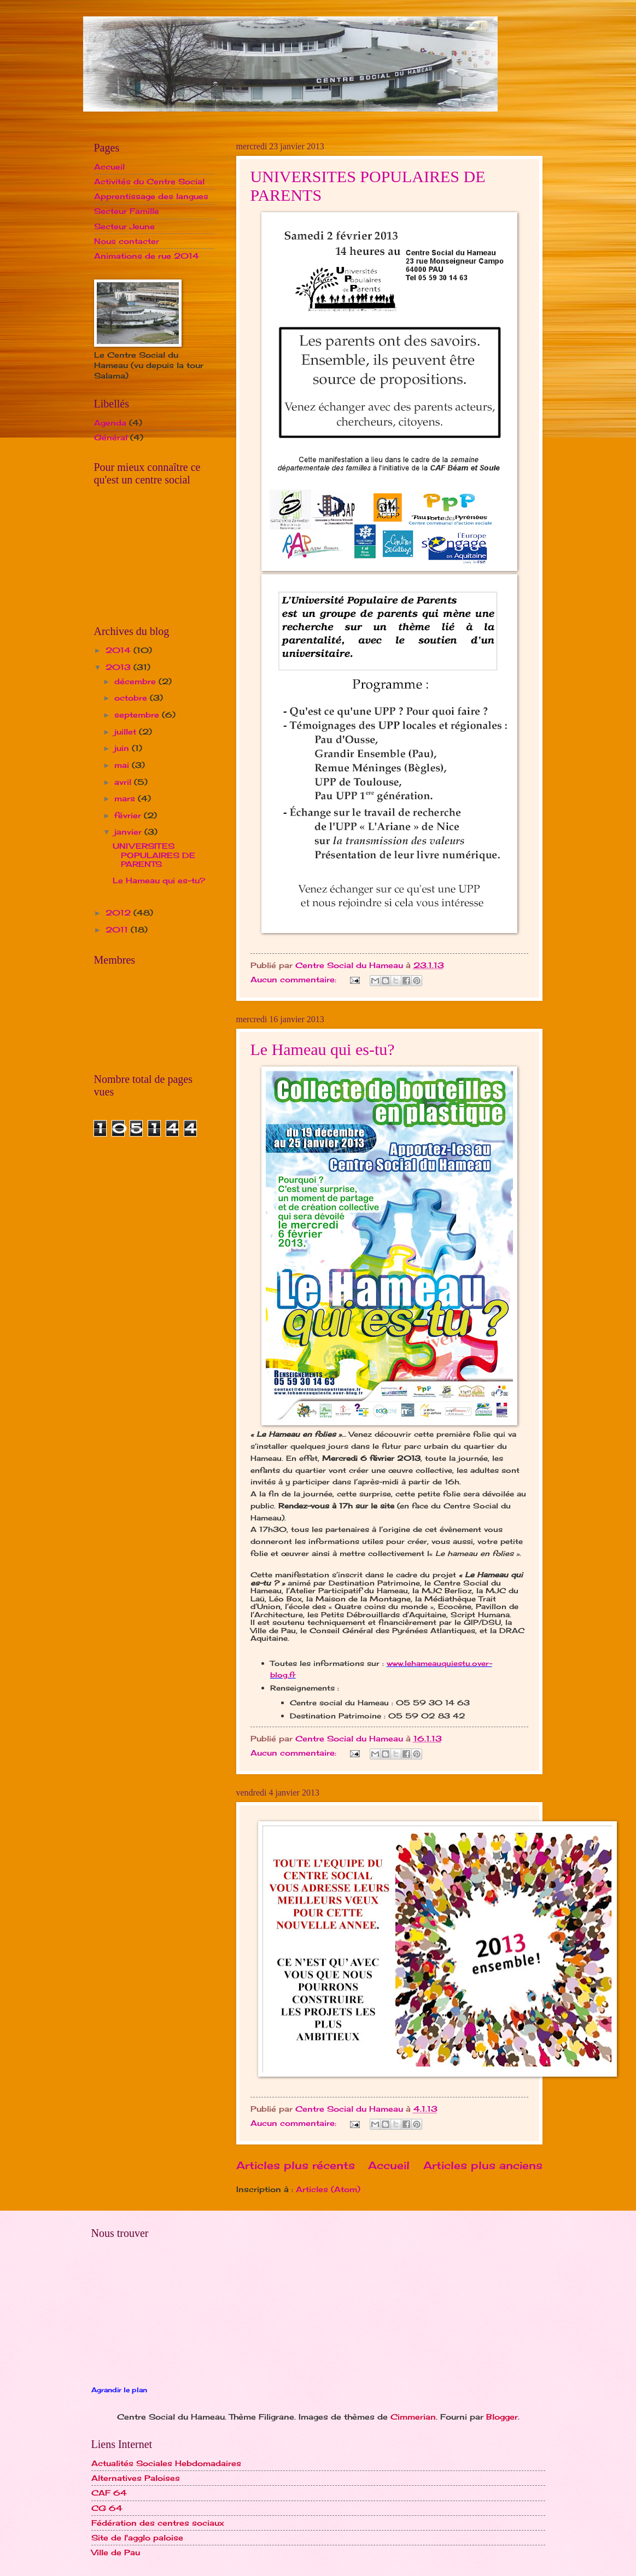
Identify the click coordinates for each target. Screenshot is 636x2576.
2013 (119, 667)
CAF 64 (109, 2492)
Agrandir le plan (119, 2390)
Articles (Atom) (328, 2189)
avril (124, 781)
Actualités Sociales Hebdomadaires (166, 2463)
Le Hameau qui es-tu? (322, 1049)
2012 (119, 912)
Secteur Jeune (124, 226)
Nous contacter (126, 241)
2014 (119, 650)
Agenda (110, 422)
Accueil (389, 2165)
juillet (126, 731)
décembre (136, 681)
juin (123, 748)
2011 (118, 929)
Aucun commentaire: (294, 979)
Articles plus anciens (482, 2165)
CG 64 (106, 2508)
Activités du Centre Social (149, 181)
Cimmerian (413, 2416)
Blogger (502, 2416)
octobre (132, 697)
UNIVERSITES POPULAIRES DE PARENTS (154, 855)
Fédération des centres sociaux (157, 2522)
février (129, 815)
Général (110, 437)
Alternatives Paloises (135, 2477)
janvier (129, 831)
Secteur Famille (126, 210)
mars (126, 798)
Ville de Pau (115, 2552)
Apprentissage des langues (151, 196)
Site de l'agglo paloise (137, 2537)
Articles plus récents (295, 2165)
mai (123, 765)
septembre (138, 714)
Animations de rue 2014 (146, 255)
